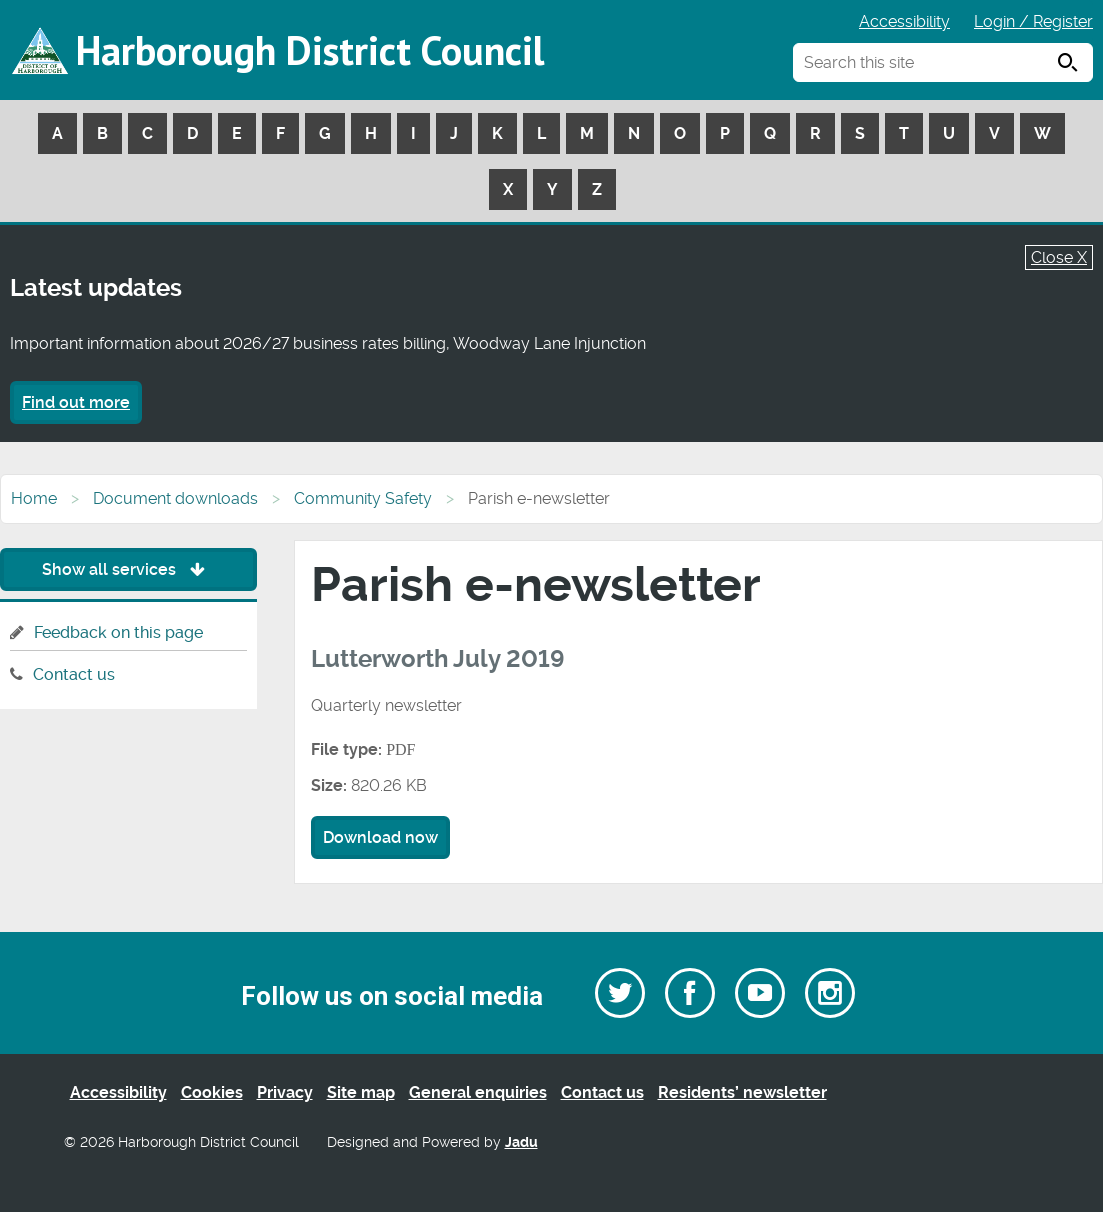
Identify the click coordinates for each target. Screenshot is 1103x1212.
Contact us (74, 674)
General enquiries (478, 1092)
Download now (380, 837)
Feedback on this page (118, 632)
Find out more (76, 402)
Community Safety (363, 498)
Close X (1059, 257)
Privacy (285, 1092)
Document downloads (175, 498)
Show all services (128, 569)
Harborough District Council (310, 50)
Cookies (212, 1092)
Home (34, 498)
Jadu (521, 1142)
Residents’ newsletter (742, 1092)
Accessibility (904, 21)
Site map (361, 1092)
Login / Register (1033, 21)
